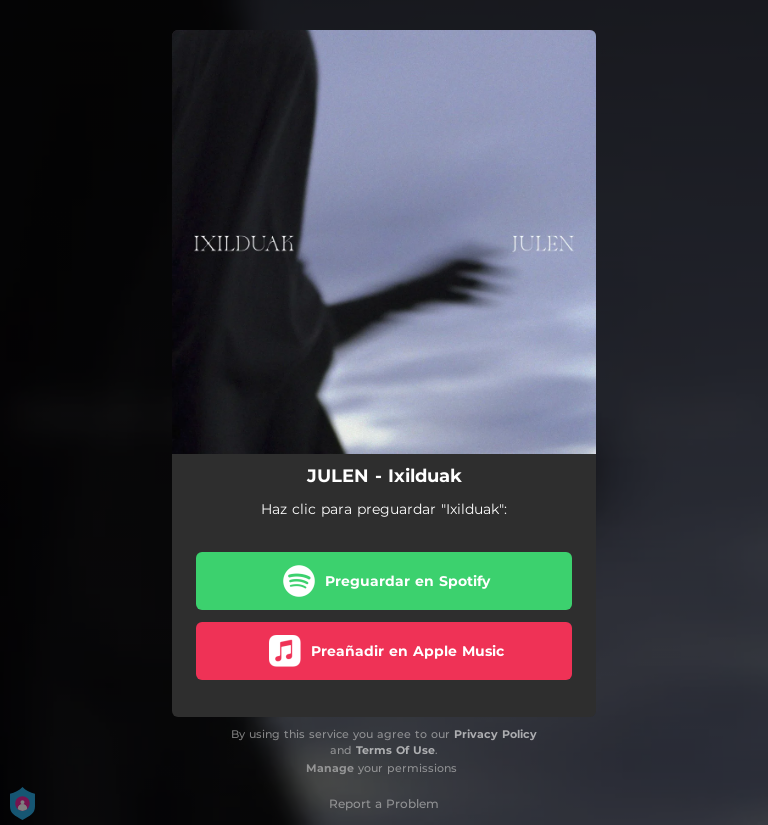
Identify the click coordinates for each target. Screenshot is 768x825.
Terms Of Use (395, 750)
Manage (330, 768)
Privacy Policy (495, 734)
